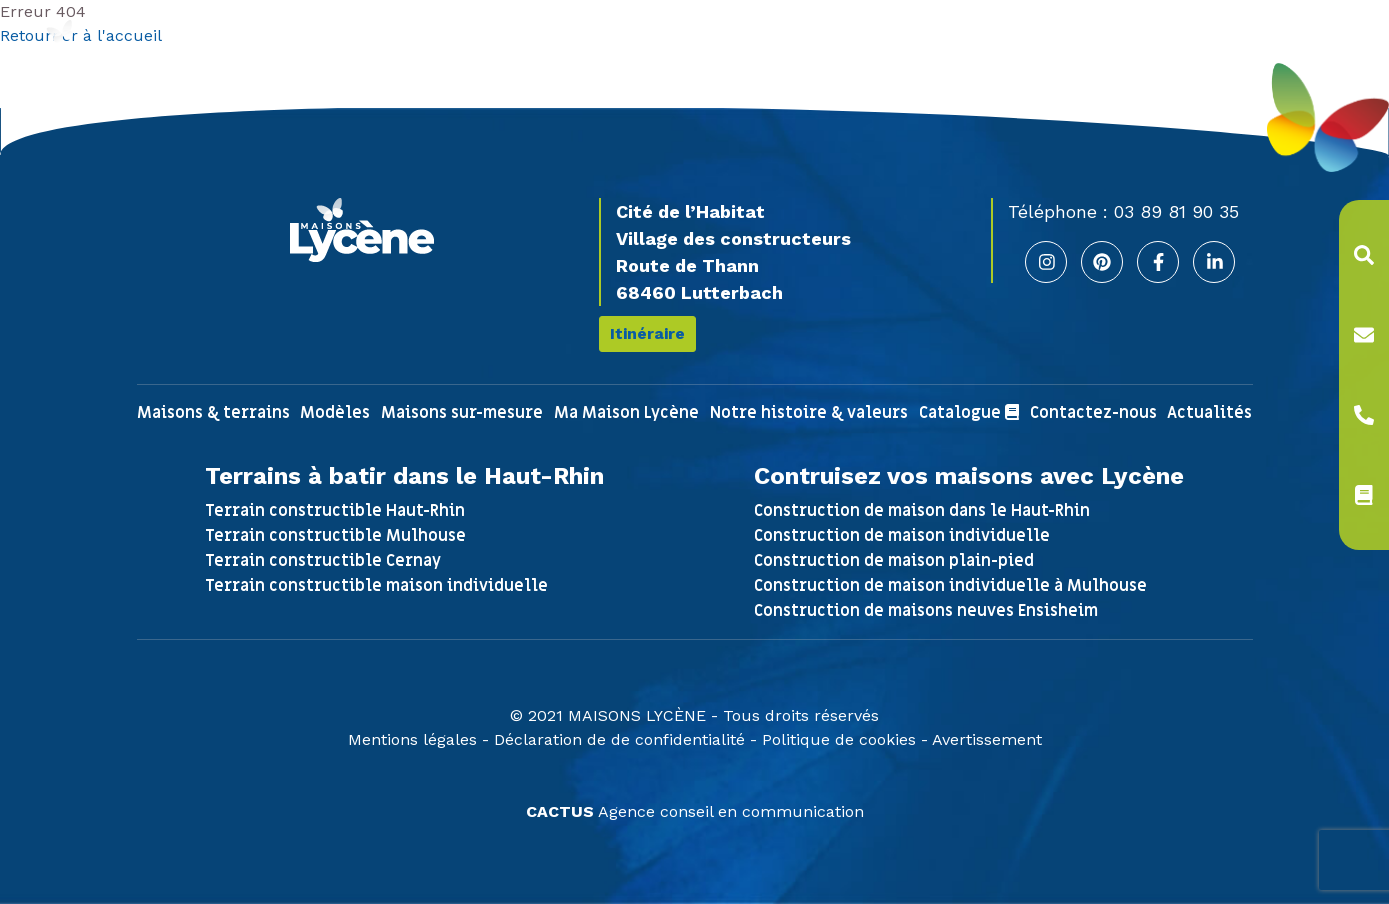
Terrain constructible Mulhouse (335, 536)
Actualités (1209, 413)
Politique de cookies (839, 739)
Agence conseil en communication (695, 811)
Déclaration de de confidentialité (619, 739)
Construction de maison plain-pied (894, 561)
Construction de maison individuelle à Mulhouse (950, 586)
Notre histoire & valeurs (809, 413)
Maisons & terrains (213, 413)
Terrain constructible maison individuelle (376, 586)
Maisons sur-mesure (462, 413)
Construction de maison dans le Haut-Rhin (922, 511)
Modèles (335, 413)
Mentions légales (412, 739)
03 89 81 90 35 (1176, 211)
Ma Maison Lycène (626, 413)
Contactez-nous (1093, 413)
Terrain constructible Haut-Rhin (335, 511)
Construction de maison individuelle (902, 536)
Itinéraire (647, 333)
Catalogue (969, 413)
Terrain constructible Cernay (323, 561)
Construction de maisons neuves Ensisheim (926, 611)
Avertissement (987, 739)
